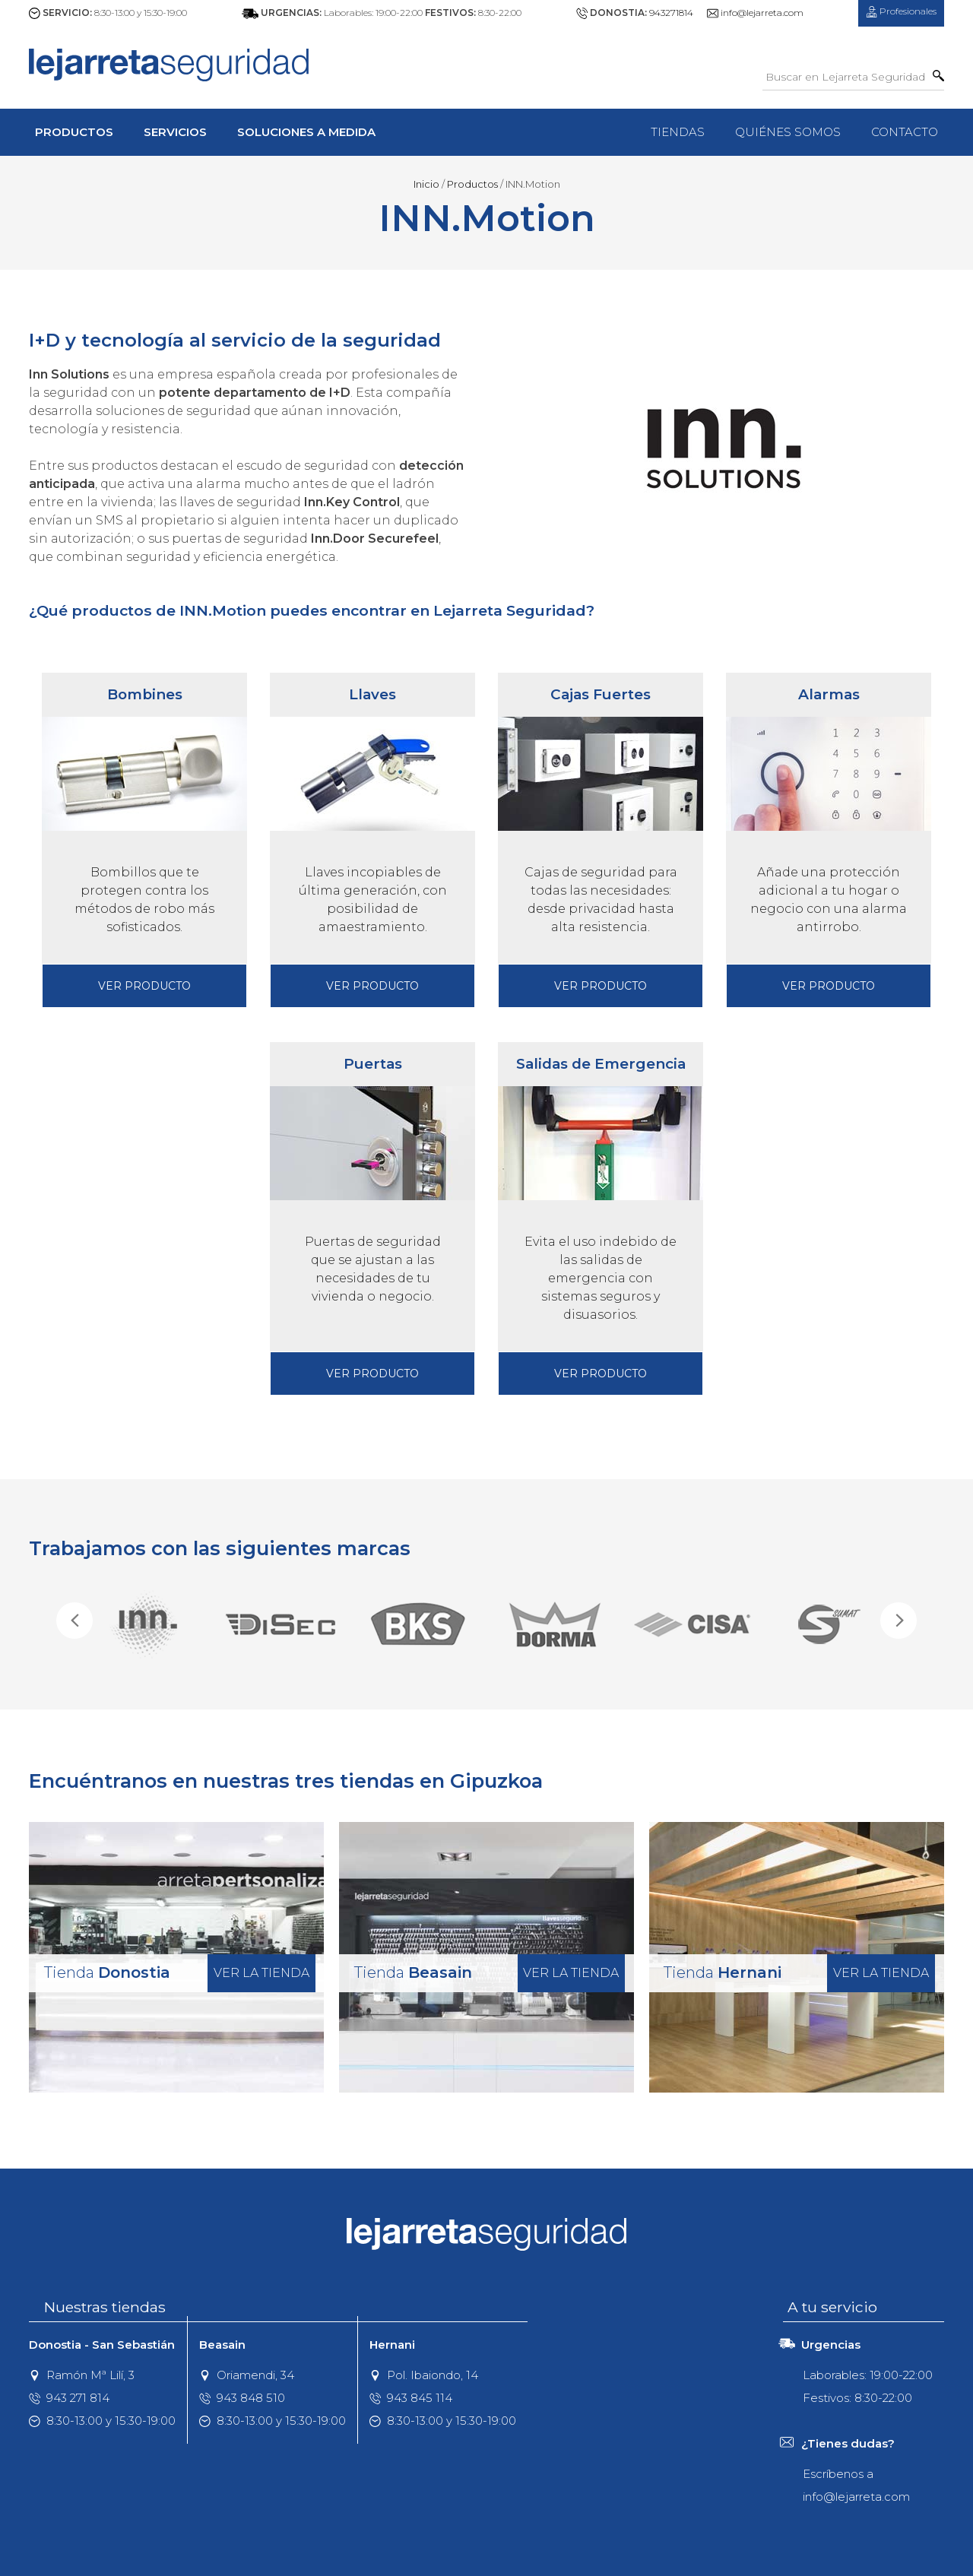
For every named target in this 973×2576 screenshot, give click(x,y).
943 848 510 (242, 2398)
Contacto (904, 132)
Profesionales (901, 11)
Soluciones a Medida (306, 132)
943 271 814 (69, 2398)
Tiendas (678, 132)
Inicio (426, 184)
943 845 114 (410, 2398)
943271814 (671, 12)
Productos (74, 132)
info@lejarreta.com (762, 12)
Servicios (175, 132)
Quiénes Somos (788, 132)
